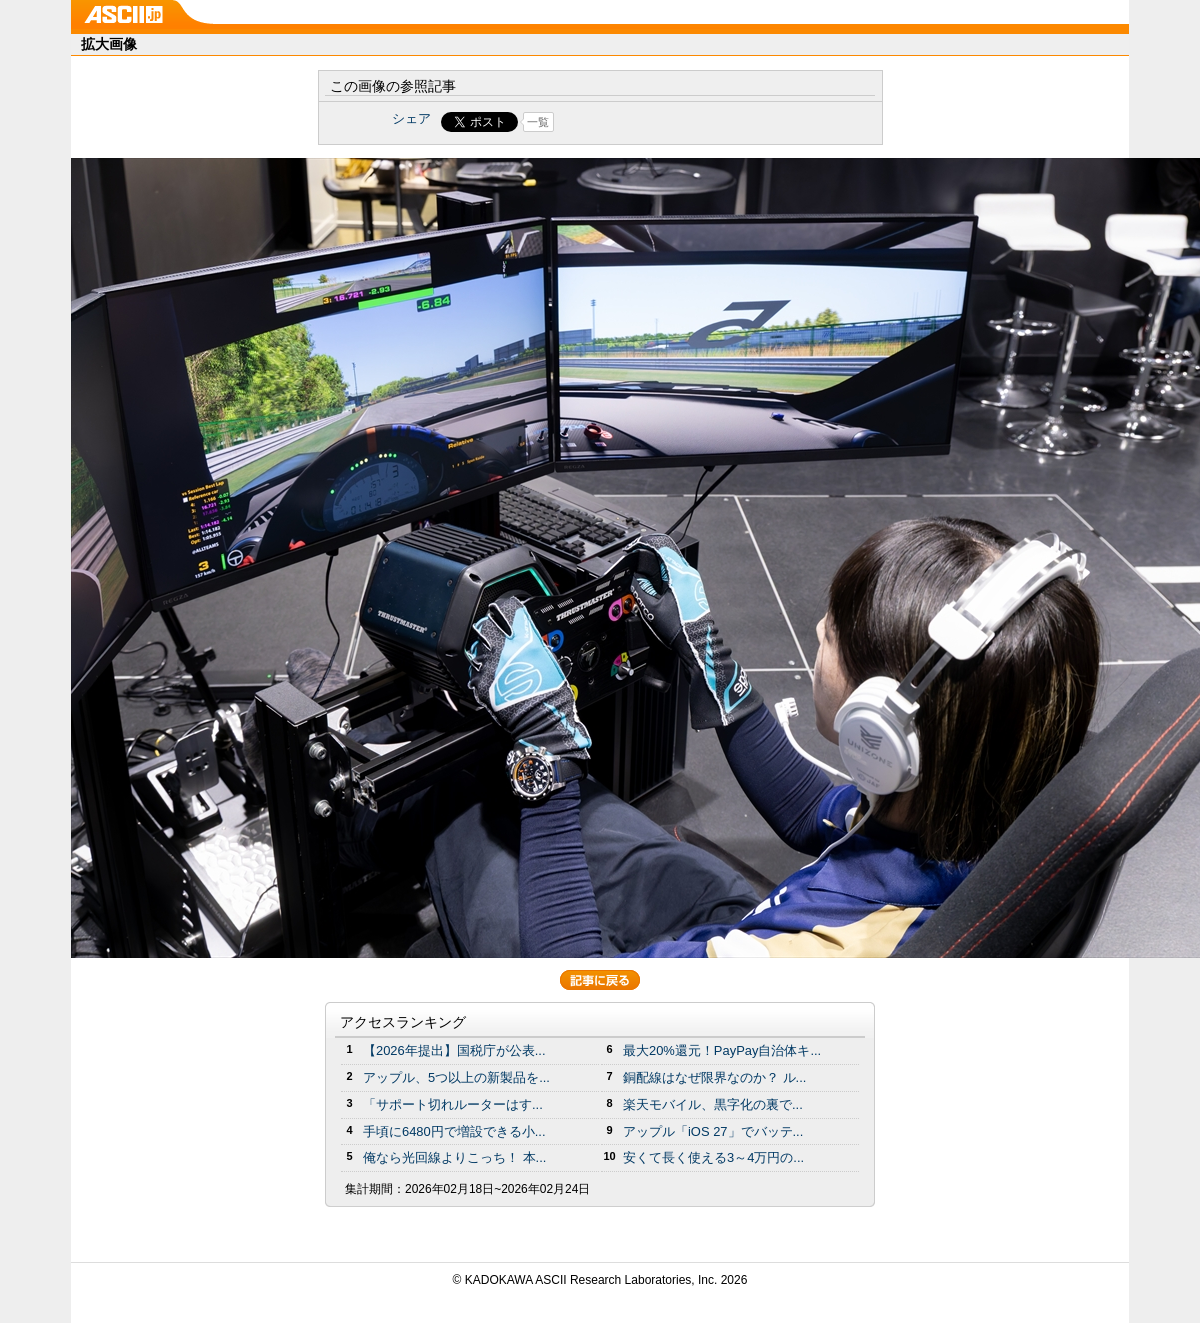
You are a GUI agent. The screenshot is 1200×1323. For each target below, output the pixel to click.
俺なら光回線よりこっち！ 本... (454, 1157)
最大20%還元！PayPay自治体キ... (722, 1050)
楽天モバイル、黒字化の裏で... (713, 1104)
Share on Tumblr (674, 122)
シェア (411, 118)
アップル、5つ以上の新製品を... (456, 1077)
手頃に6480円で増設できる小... (454, 1131)
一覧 (538, 122)
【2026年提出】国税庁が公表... (454, 1050)
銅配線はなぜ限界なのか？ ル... (714, 1077)
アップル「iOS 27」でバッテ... (713, 1131)
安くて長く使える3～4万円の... (713, 1157)
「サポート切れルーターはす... (453, 1104)
